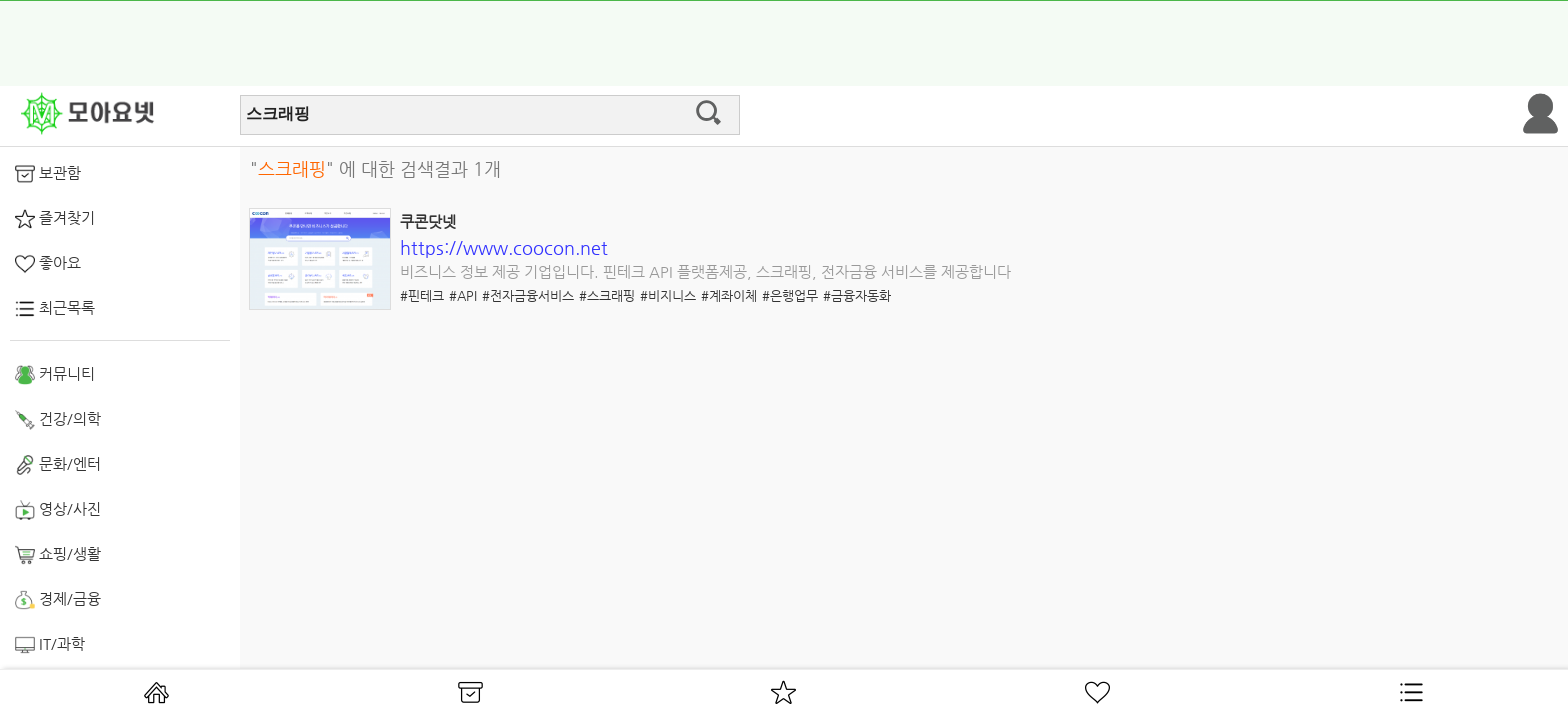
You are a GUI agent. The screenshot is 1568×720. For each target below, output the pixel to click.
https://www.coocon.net (504, 247)
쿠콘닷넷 (428, 221)
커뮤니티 (55, 375)
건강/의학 (58, 420)
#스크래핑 (607, 295)
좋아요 (48, 264)
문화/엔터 (58, 465)
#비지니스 (668, 295)
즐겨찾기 (55, 219)
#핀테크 (422, 295)
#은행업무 (790, 295)
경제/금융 (58, 600)
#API (463, 295)
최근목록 (55, 309)
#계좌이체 (729, 295)
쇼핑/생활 (58, 555)
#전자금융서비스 (528, 295)
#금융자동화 (857, 295)
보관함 (48, 174)
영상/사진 (58, 510)
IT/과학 (50, 645)
